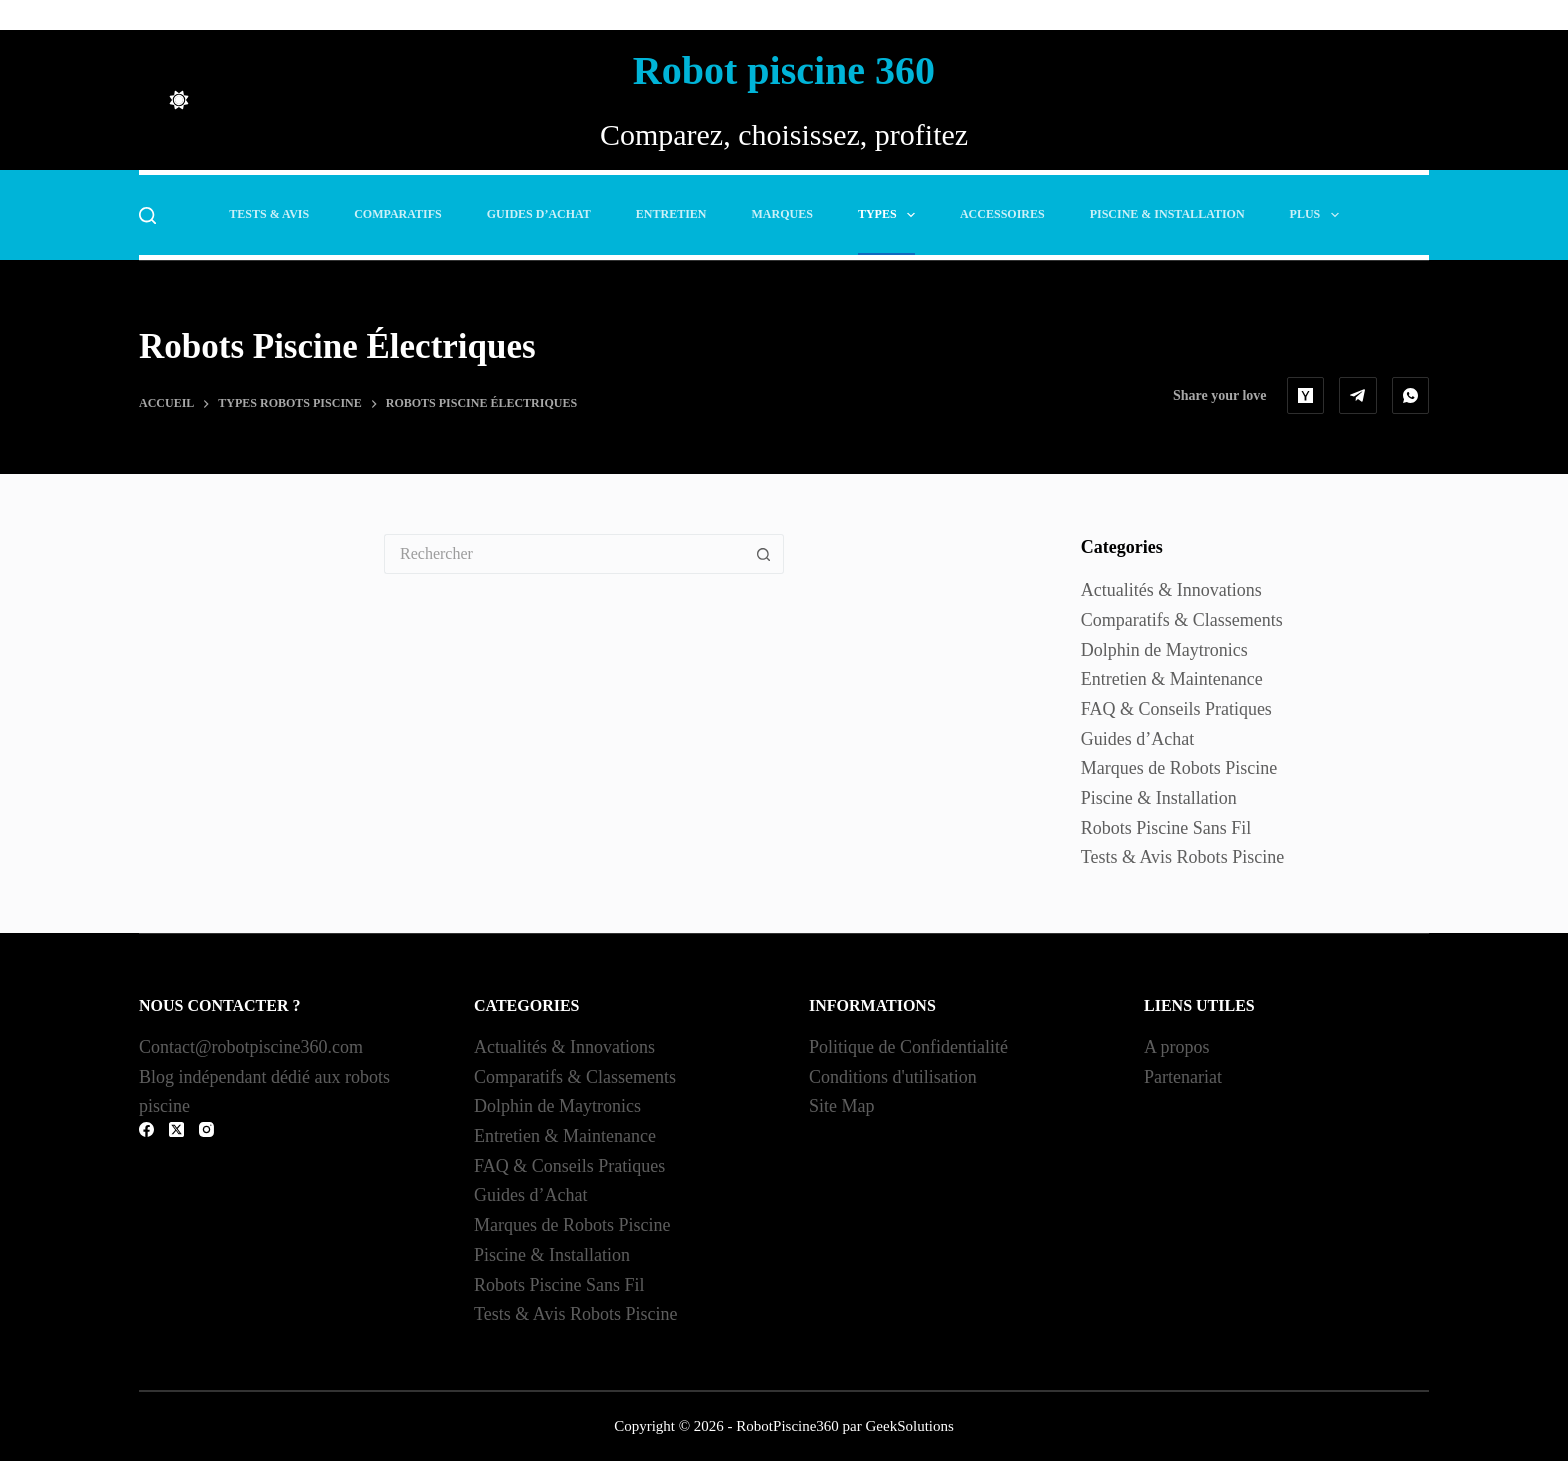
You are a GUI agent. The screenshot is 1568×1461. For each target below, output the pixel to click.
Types (890, 215)
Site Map (842, 1106)
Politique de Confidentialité (908, 1047)
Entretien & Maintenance (1172, 679)
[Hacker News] (1306, 396)
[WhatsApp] (1411, 396)
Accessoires (1002, 214)
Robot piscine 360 (784, 70)
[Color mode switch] (179, 100)
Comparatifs (398, 214)
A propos (1177, 1047)
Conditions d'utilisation (893, 1077)
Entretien (671, 214)
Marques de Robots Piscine (1179, 768)
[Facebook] (146, 1129)
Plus (1318, 215)
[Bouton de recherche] (764, 554)
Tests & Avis (269, 214)
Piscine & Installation (1167, 214)
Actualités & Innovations (1171, 590)
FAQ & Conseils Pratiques (1176, 709)
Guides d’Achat (539, 214)
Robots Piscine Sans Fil (1166, 828)
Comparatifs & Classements (1182, 620)
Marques (782, 214)
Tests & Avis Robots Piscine (1182, 857)
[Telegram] (1358, 396)
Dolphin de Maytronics (1164, 650)
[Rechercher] (147, 215)
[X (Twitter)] (176, 1129)
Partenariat (1183, 1077)
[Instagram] (206, 1129)
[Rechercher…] (564, 554)
